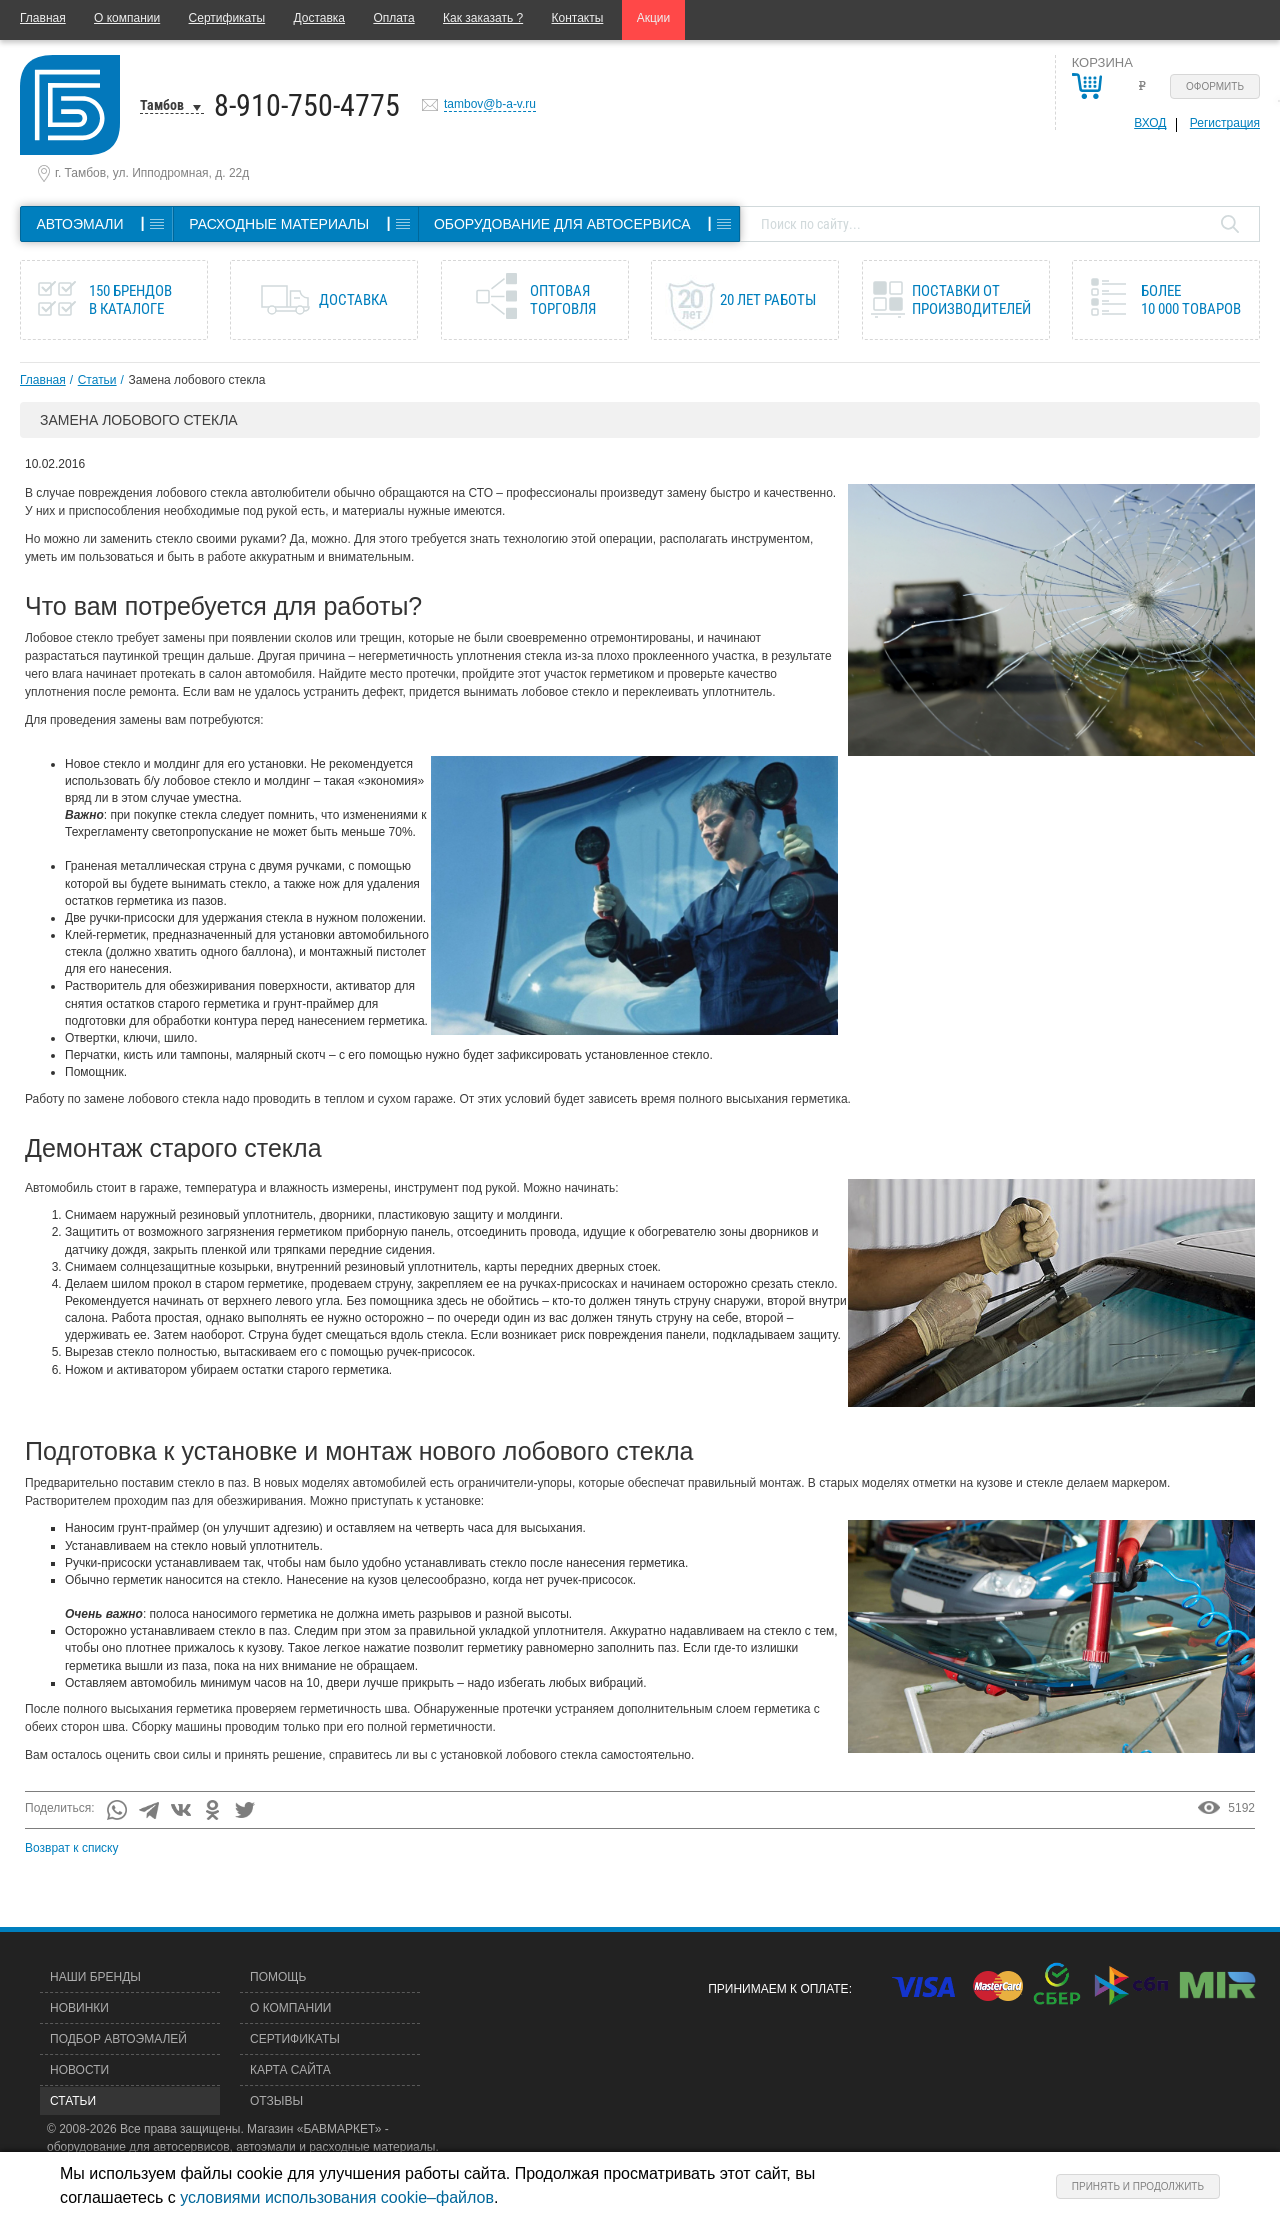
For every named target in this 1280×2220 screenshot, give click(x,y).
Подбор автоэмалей (118, 2039)
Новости (79, 2070)
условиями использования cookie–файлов (337, 2197)
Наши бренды (95, 1977)
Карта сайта (290, 2070)
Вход (1150, 123)
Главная (43, 18)
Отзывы (276, 2101)
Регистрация (1225, 123)
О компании (127, 18)
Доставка (319, 18)
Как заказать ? (483, 18)
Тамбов (162, 105)
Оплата (393, 18)
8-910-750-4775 (307, 105)
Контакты (578, 18)
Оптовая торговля (563, 300)
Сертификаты (227, 18)
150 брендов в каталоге (130, 300)
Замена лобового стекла (197, 380)
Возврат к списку (72, 1848)
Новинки (79, 2008)
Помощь (278, 1977)
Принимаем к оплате (778, 1989)
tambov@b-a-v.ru (490, 104)
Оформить (1215, 86)
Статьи (97, 380)
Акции (654, 18)
